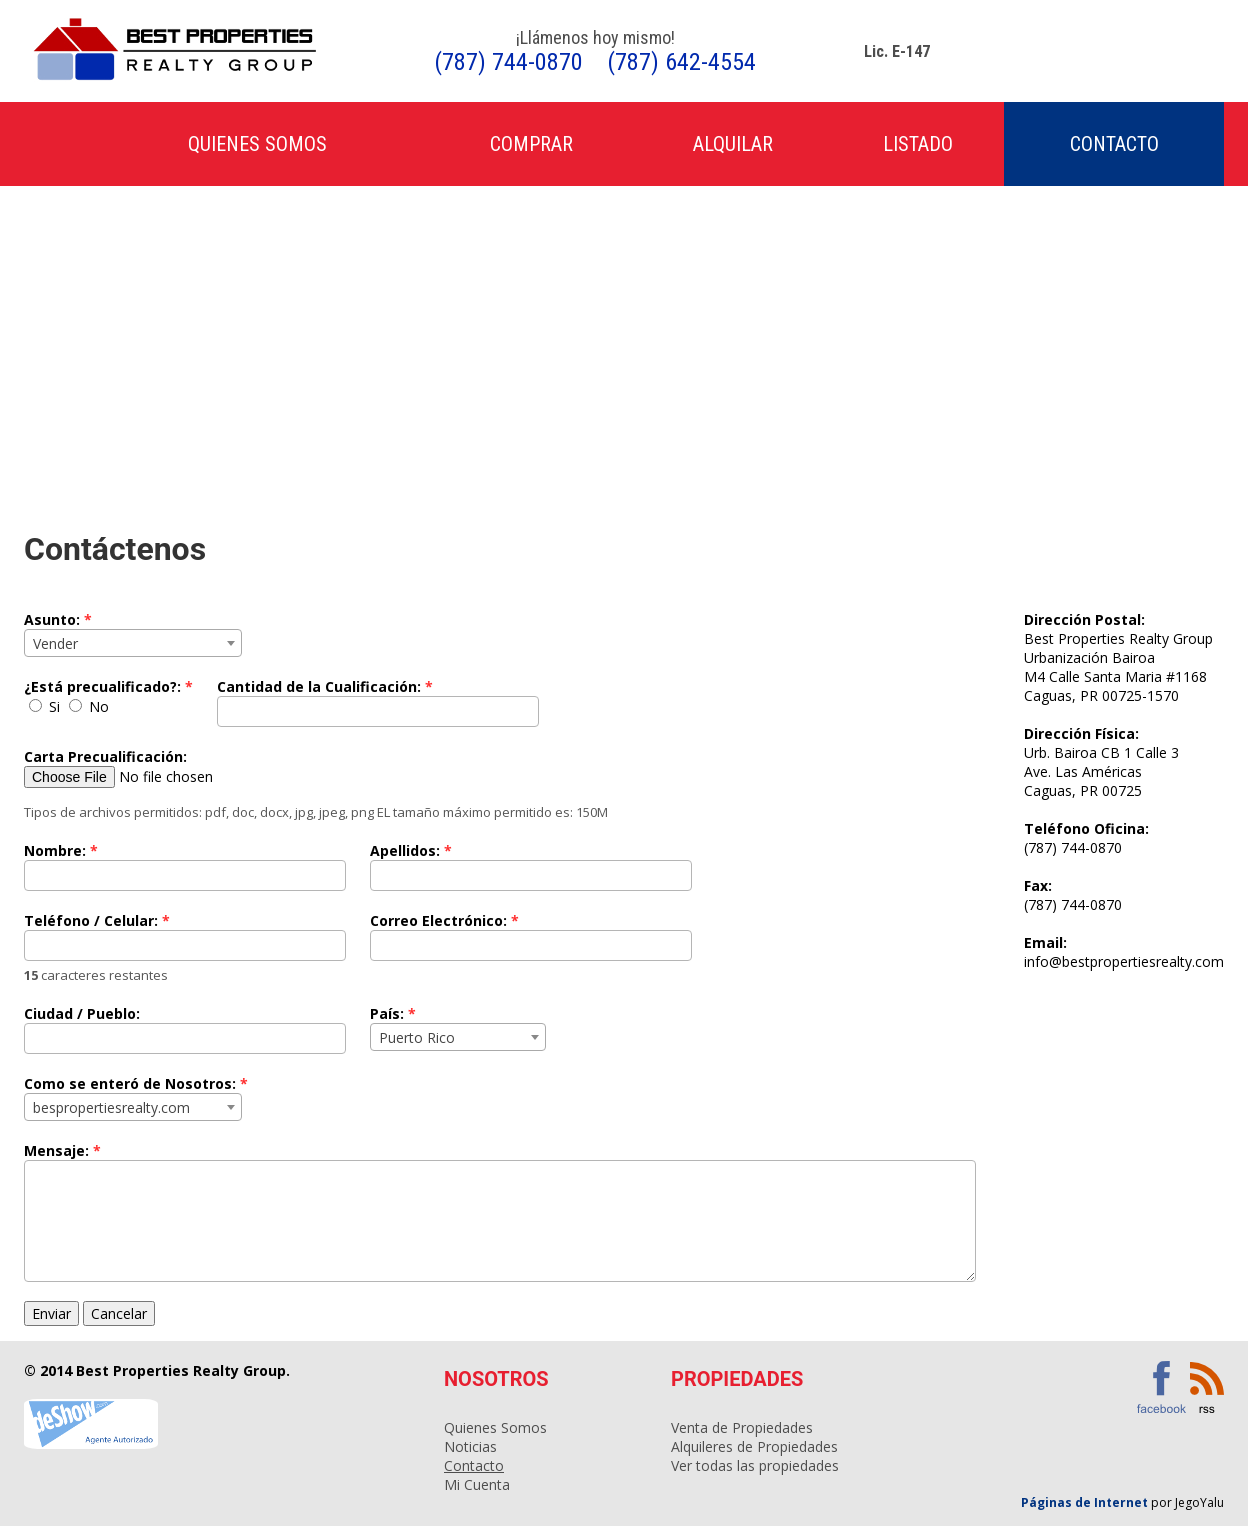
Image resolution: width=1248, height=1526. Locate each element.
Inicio (54, 144)
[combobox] (133, 643)
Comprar (531, 144)
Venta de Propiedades (742, 1427)
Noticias (470, 1446)
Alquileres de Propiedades (754, 1446)
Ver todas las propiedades (755, 1465)
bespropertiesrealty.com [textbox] (111, 1107)
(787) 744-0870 (508, 62)
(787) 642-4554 (681, 62)
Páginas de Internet (1086, 1502)
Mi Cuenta (477, 1484)
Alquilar (733, 144)
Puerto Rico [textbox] (417, 1037)
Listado (918, 144)
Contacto (1114, 144)
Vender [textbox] (55, 643)
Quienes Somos (257, 144)
